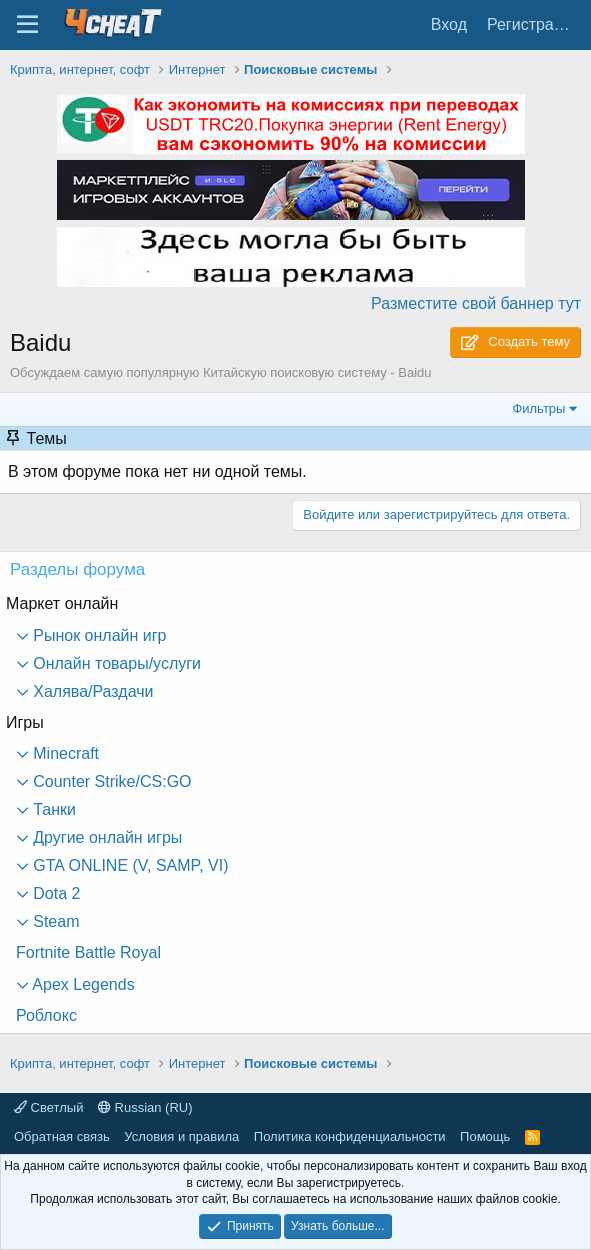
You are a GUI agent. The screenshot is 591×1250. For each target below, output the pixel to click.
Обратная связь (62, 1136)
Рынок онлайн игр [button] (98, 635)
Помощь (485, 1136)
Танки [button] (52, 809)
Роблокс (46, 1015)
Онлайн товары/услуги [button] (115, 663)
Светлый (48, 1107)
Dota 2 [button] (55, 893)
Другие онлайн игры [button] (105, 837)
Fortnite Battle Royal (88, 952)
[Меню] (27, 25)
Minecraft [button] (64, 753)
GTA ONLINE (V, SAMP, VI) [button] (129, 865)
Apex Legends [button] (82, 984)
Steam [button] (54, 921)
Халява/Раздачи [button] (91, 691)
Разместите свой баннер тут (476, 303)
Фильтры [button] (538, 408)
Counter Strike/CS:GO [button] (110, 781)
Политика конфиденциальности (350, 1136)
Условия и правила (181, 1136)
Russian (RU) (145, 1107)
